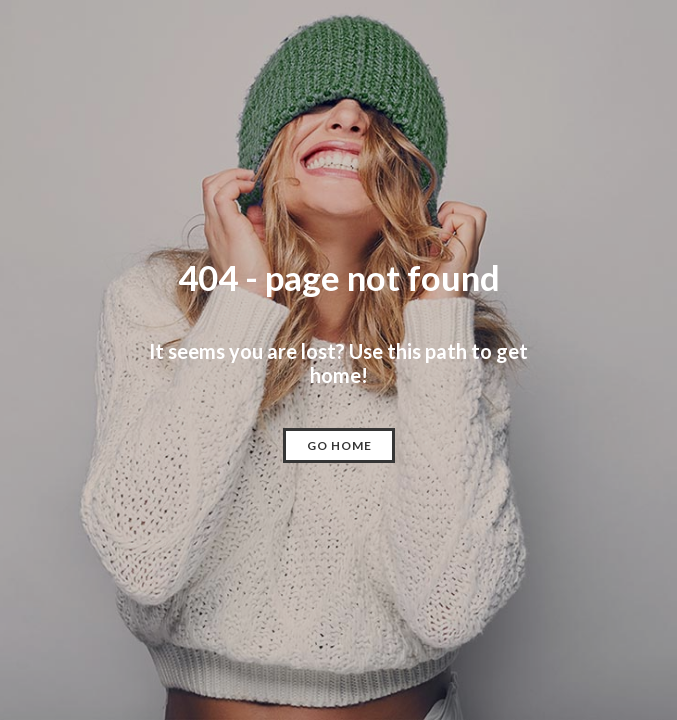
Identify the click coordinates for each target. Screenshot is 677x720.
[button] (339, 445)
